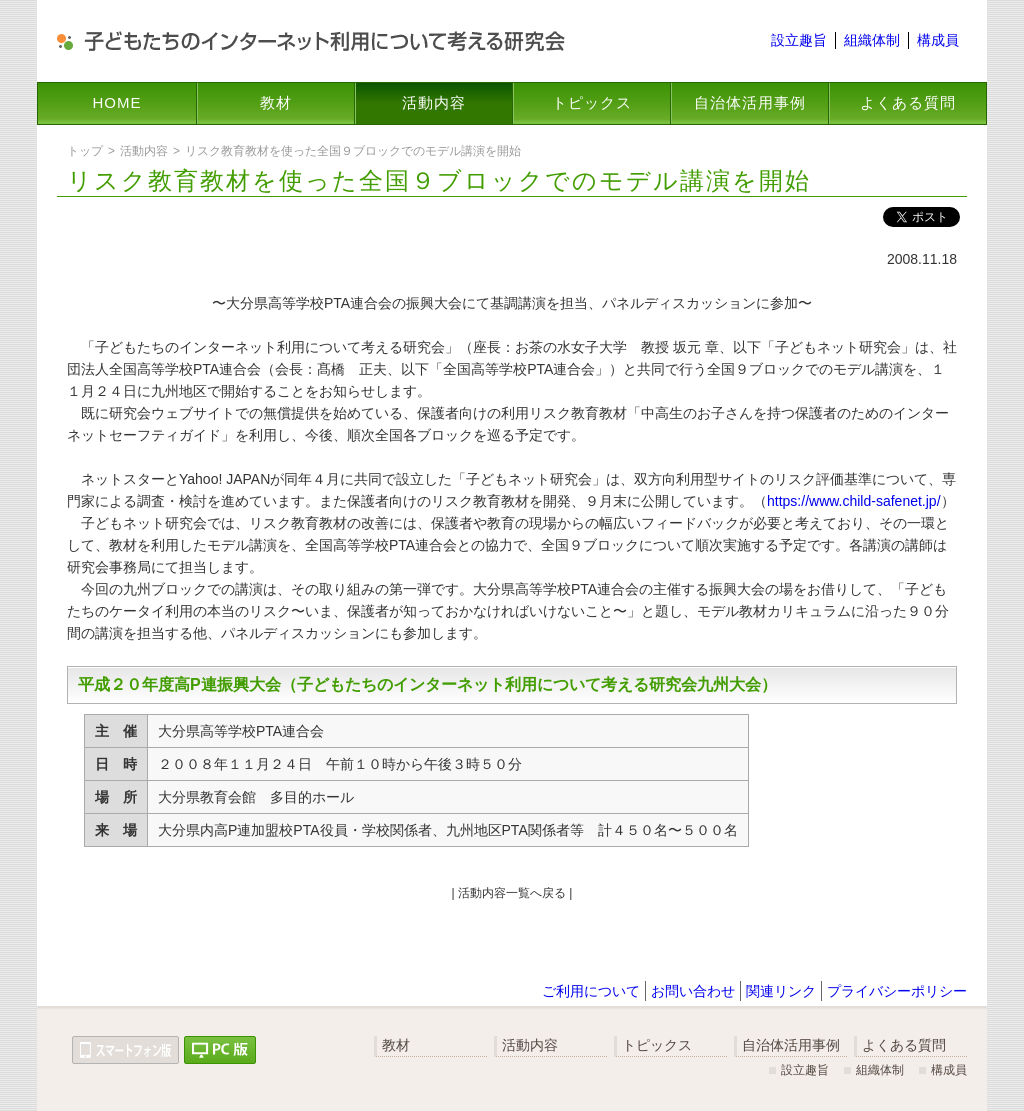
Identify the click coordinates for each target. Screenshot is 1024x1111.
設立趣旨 (799, 40)
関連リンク (781, 991)
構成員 (938, 40)
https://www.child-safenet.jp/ (854, 501)
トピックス (592, 102)
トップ (85, 151)
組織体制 (872, 40)
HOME (117, 102)
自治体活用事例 (750, 102)
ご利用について (591, 991)
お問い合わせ (693, 991)
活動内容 (434, 102)
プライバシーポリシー (897, 991)
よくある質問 (908, 102)
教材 (276, 102)
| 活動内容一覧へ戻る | (512, 893)
